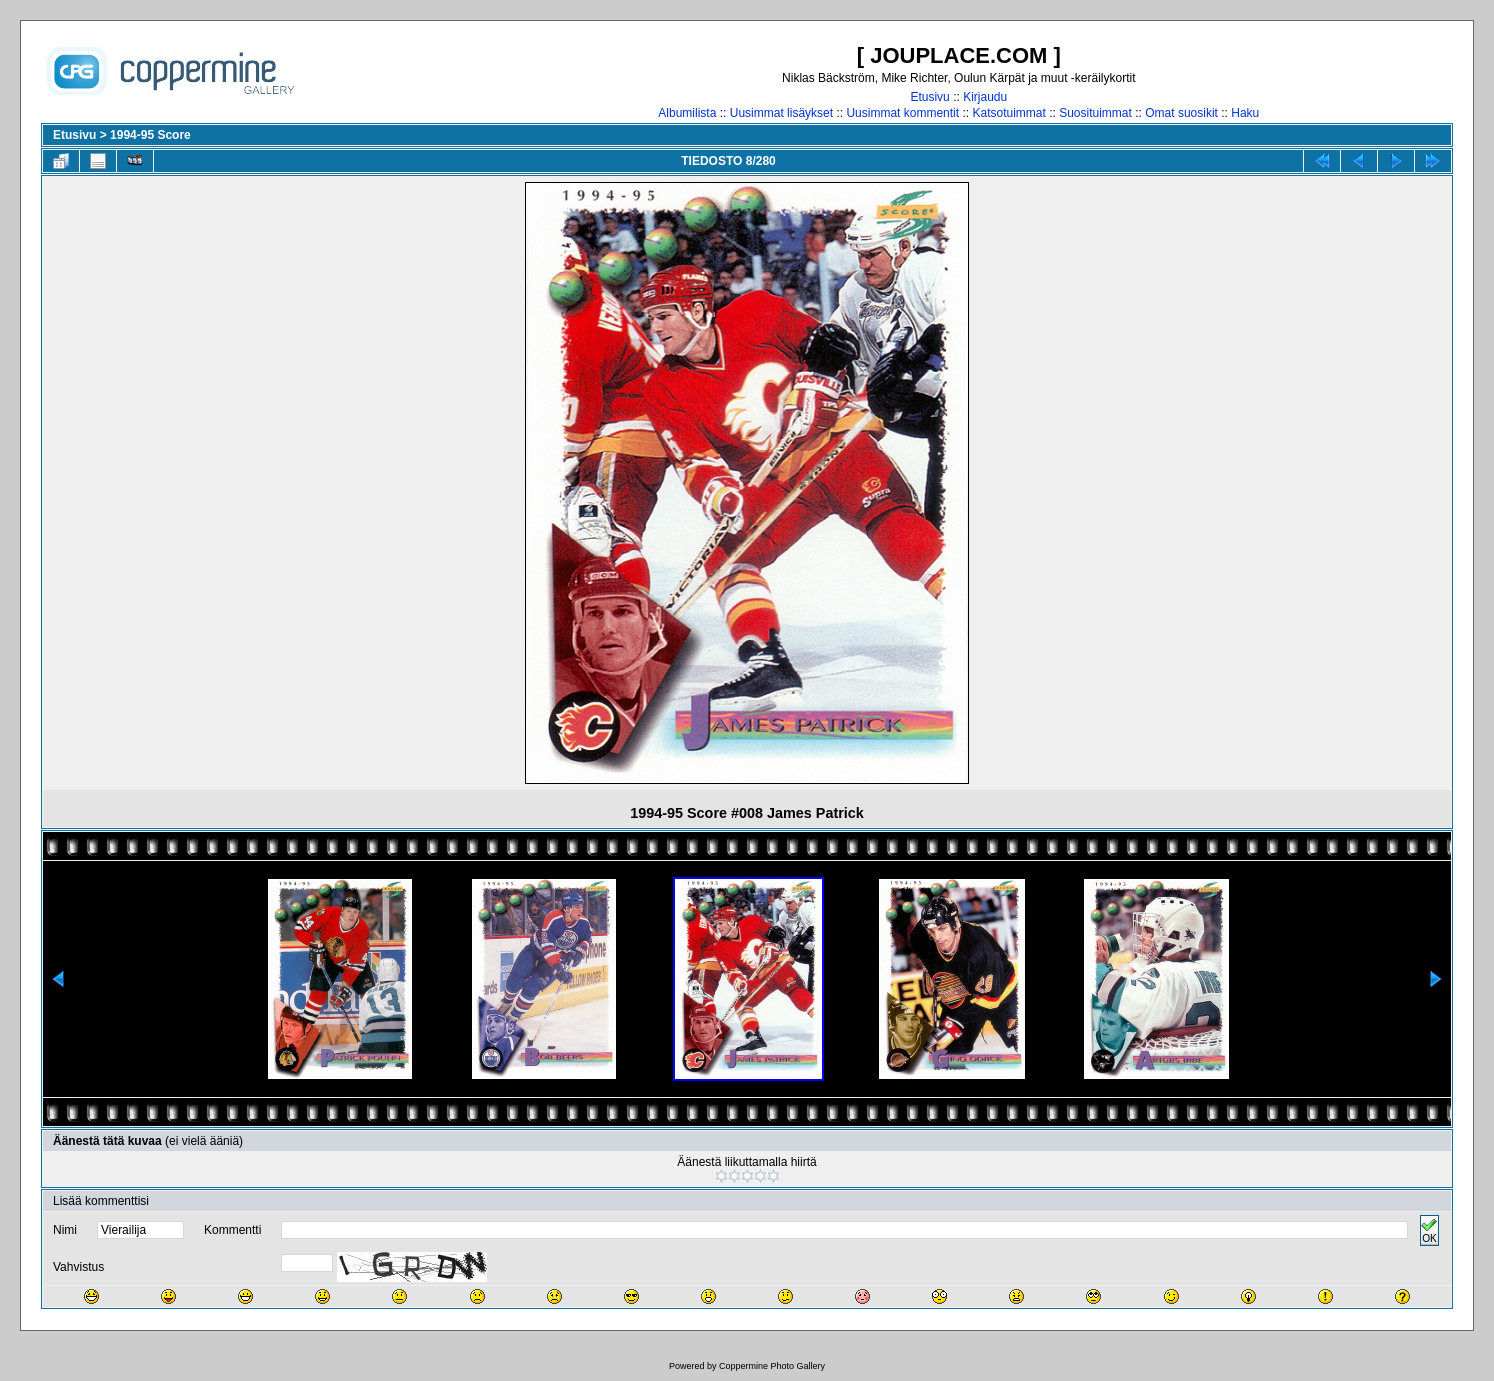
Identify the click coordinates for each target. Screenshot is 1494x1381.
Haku (1245, 113)
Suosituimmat (1095, 113)
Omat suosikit (1181, 113)
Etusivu (929, 97)
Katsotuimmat (1008, 113)
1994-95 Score (150, 135)
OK (1429, 1230)
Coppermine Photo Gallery (772, 1366)
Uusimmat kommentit (902, 113)
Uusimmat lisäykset (781, 113)
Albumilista (687, 113)
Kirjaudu (985, 97)
